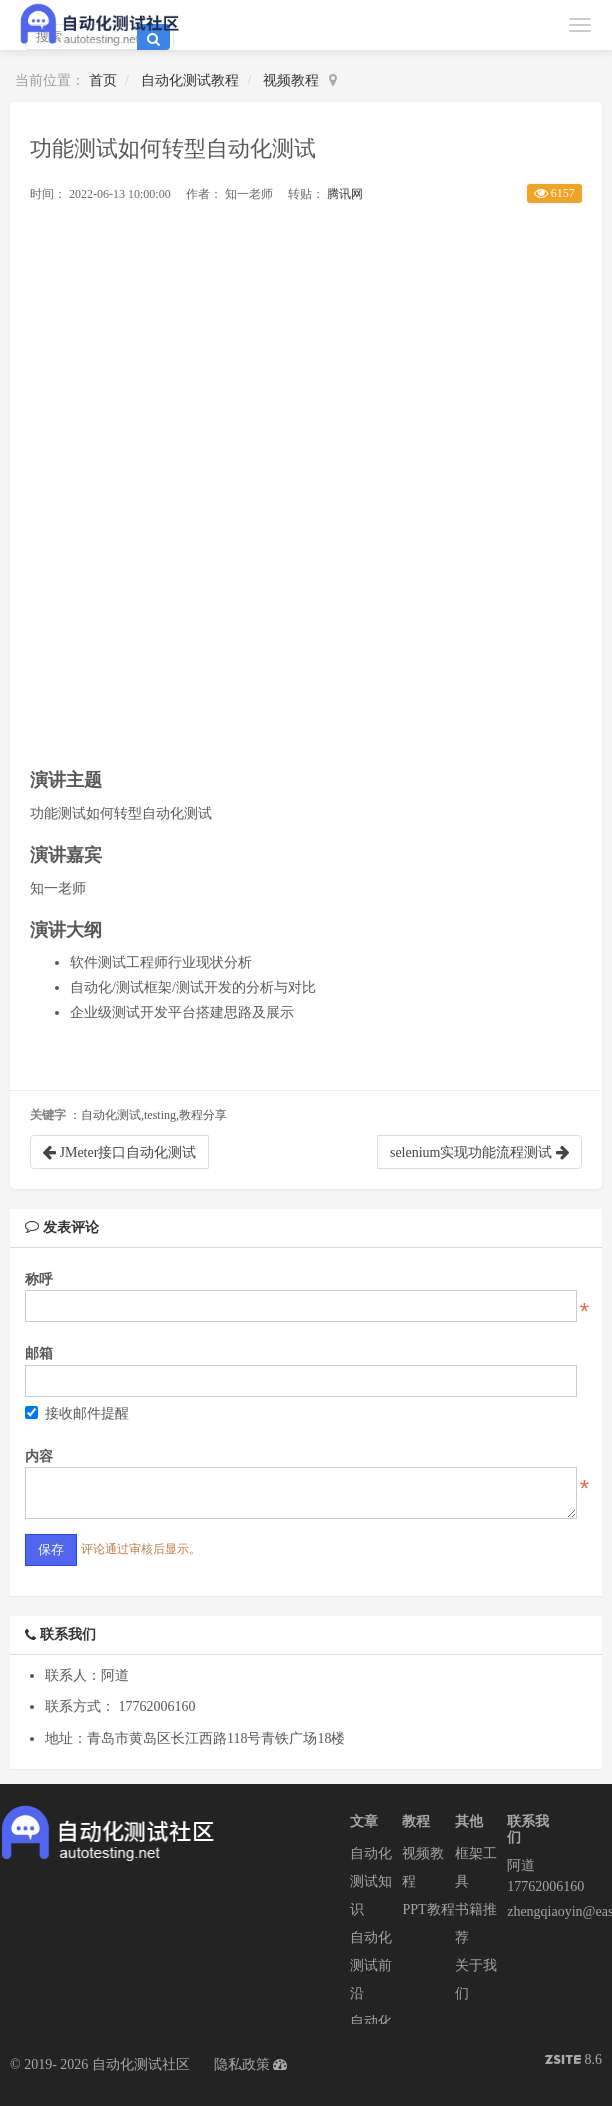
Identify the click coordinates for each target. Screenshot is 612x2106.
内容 (39, 1456)
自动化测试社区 (141, 2064)
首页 (103, 80)
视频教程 (291, 80)
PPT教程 (428, 1909)
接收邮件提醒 (77, 1413)
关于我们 (476, 1979)
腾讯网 (345, 194)
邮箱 (39, 1353)
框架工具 (476, 1867)
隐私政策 (242, 2064)
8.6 (573, 2061)
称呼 (39, 1279)
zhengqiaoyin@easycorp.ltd (533, 1911)
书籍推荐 (476, 1923)
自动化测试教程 (190, 80)
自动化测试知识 (371, 1881)
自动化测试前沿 (371, 1965)
